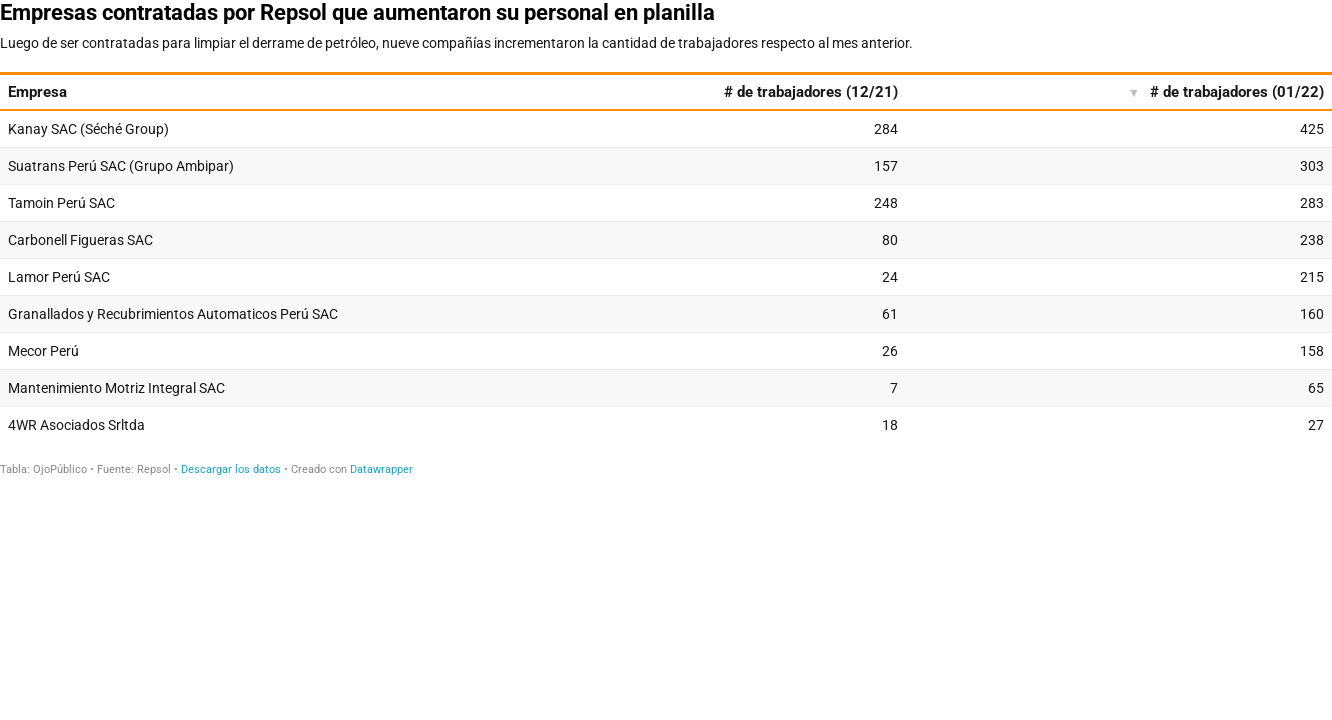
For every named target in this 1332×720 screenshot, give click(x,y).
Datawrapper (381, 469)
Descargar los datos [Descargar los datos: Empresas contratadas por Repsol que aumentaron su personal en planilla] (231, 469)
